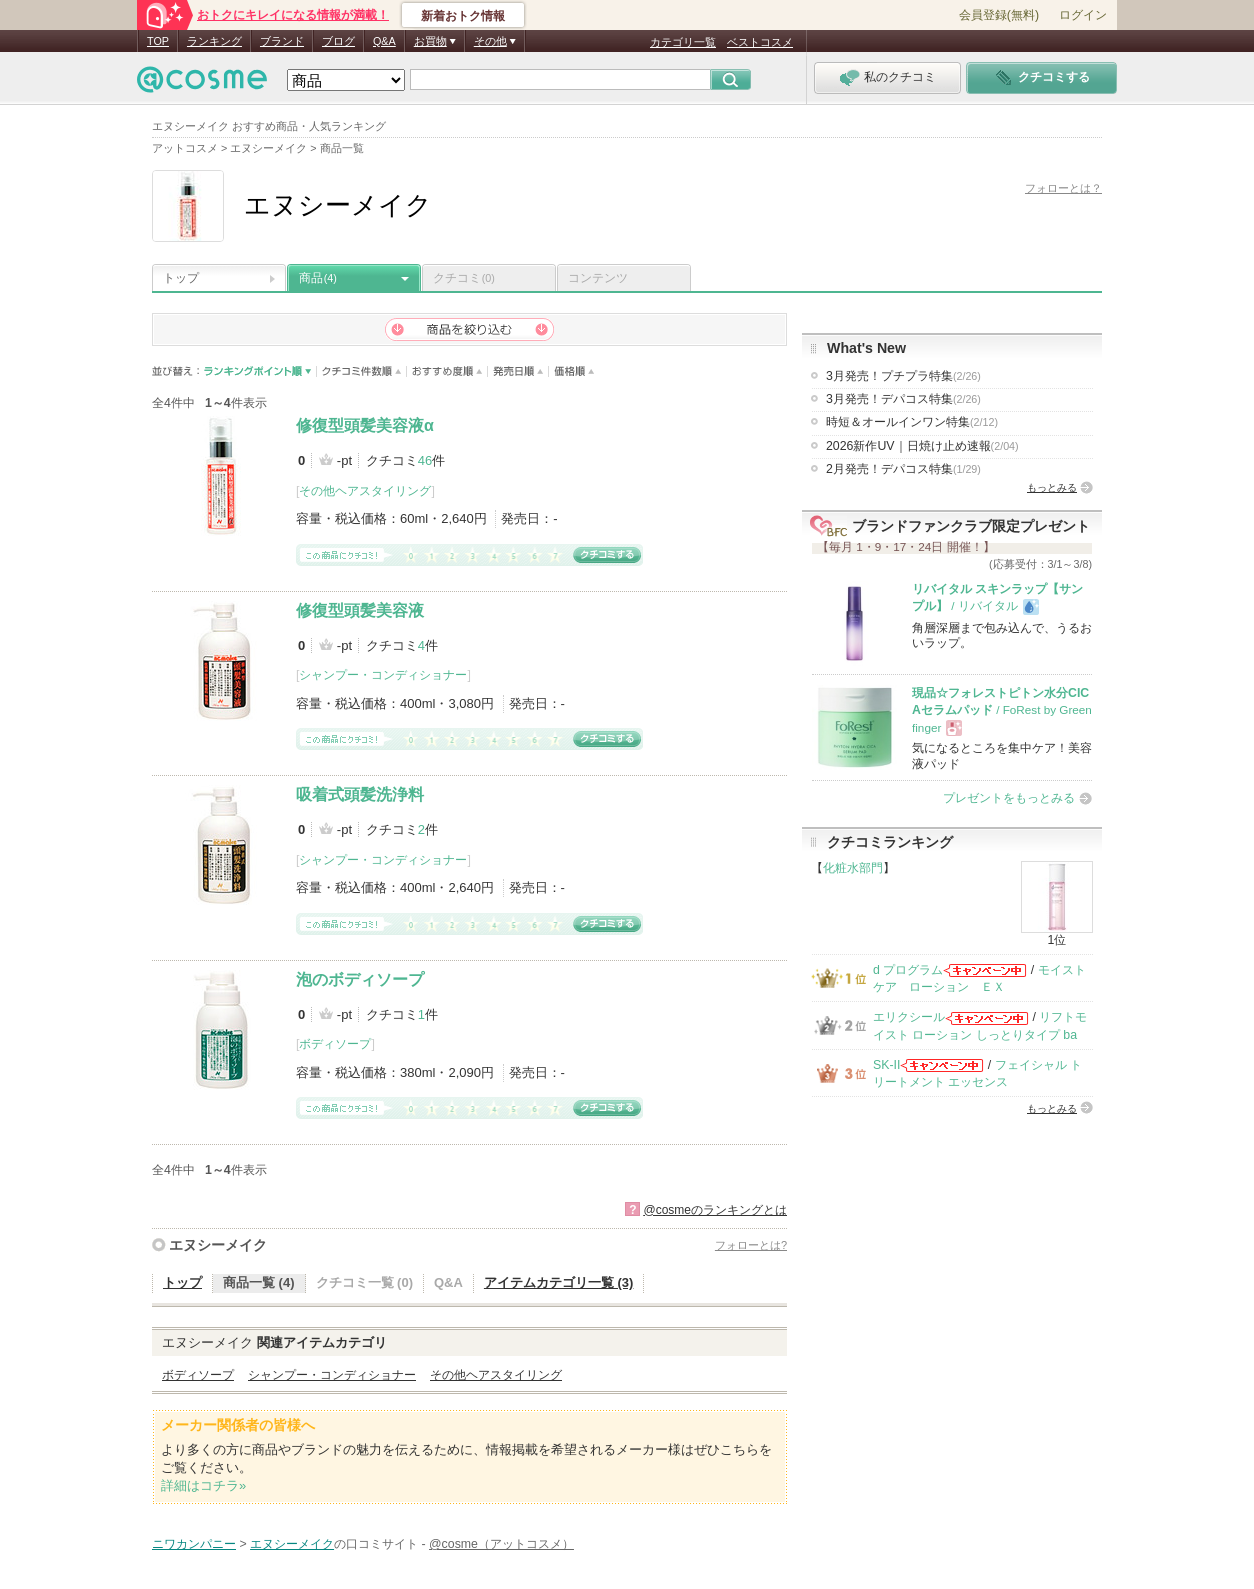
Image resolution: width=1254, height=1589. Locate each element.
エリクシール (909, 1017)
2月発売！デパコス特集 (903, 469)
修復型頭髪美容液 (360, 610)
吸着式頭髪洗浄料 (360, 794)
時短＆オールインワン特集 (912, 422)
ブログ (338, 41)
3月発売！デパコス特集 (903, 399)
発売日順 (518, 371)
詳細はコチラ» (203, 1485)
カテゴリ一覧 (683, 42)
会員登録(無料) (999, 15)
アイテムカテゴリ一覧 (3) (559, 1282)
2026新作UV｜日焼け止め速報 (922, 446)
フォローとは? (751, 1245)
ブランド (282, 41)
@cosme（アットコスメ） (501, 1544)
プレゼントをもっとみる (1009, 798)
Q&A (384, 41)
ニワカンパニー (194, 1544)
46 (425, 460)
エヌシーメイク (218, 1245)
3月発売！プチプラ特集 (903, 376)
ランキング (214, 41)
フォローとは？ (1063, 188)
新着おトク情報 (463, 16)
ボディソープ (335, 1044)
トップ (181, 278)
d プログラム (908, 970)
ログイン (1083, 15)
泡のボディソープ (360, 979)
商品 (318, 278)
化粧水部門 (853, 868)
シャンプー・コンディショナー (383, 675)
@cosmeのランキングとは (715, 1210)
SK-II (886, 1065)
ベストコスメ (760, 42)
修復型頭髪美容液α (365, 425)
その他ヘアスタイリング (365, 491)
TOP (158, 41)
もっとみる (1052, 487)
